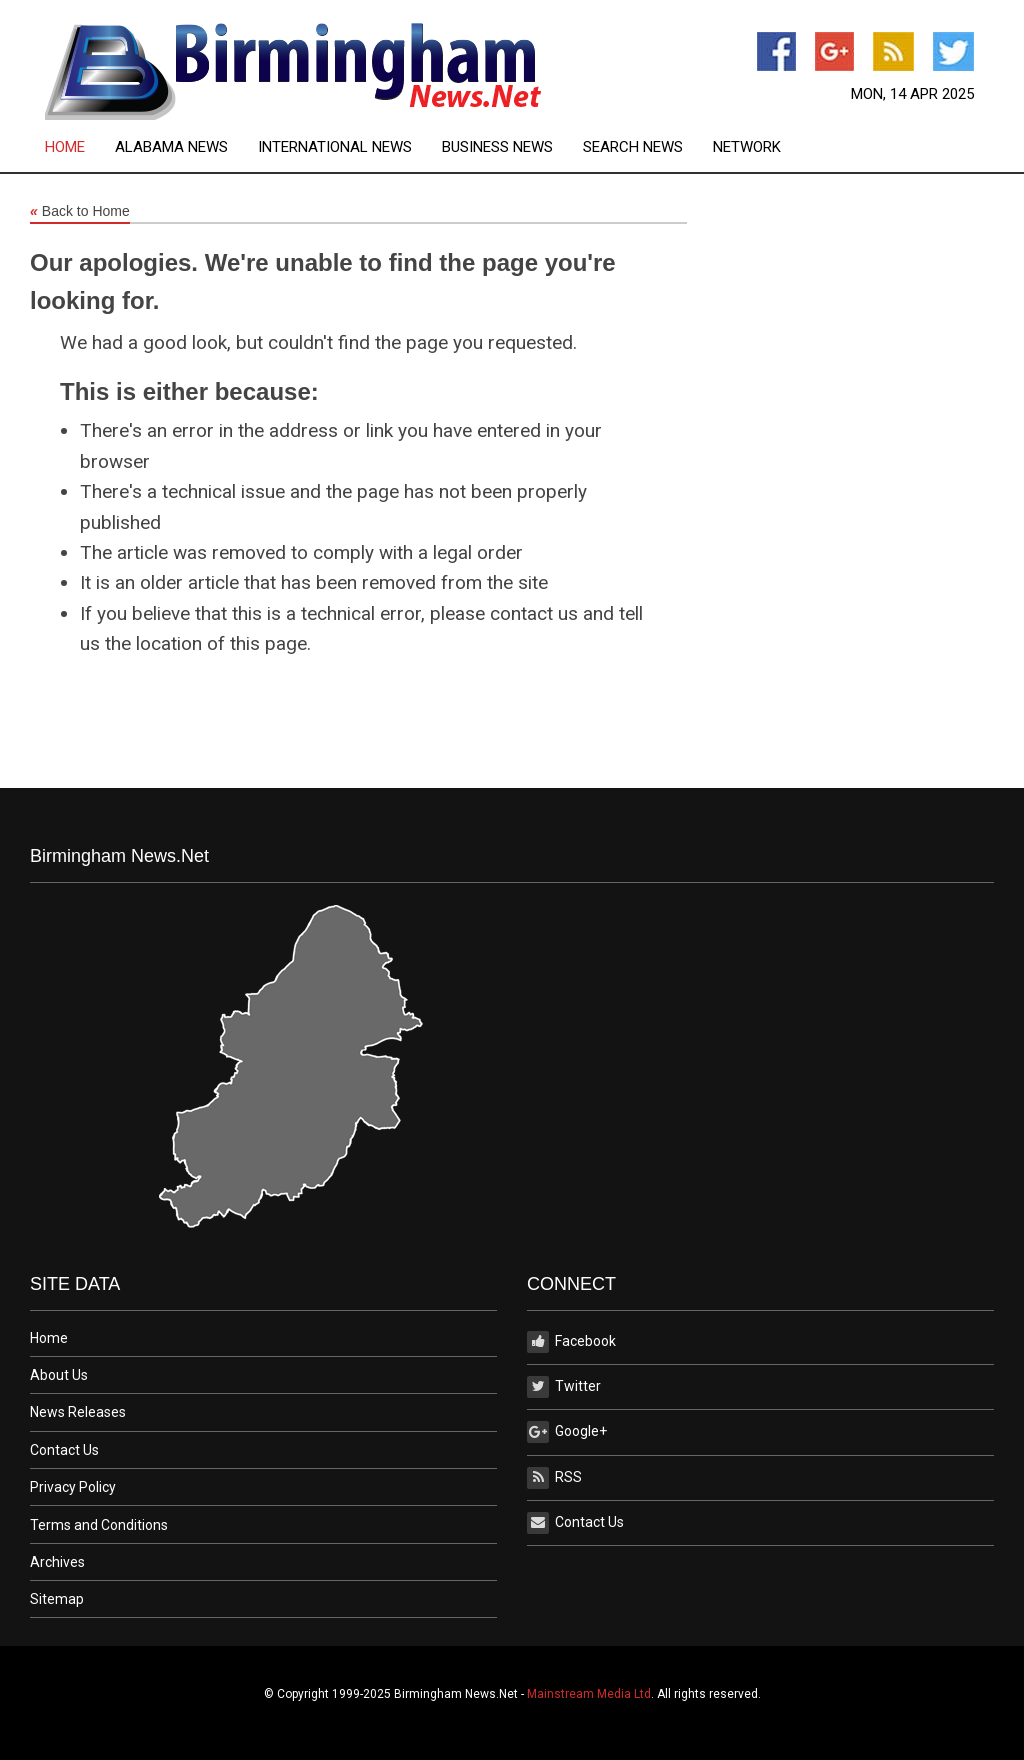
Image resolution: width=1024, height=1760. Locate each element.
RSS (554, 1478)
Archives (57, 1562)
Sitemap (57, 1599)
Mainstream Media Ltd (589, 1694)
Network (747, 147)
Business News (497, 147)
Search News (633, 147)
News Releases (78, 1412)
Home (65, 147)
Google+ (567, 1432)
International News (335, 147)
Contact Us (64, 1450)
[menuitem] (80, 147)
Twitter (564, 1387)
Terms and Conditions (99, 1525)
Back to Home (80, 212)
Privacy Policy (73, 1487)
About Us (59, 1375)
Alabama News (171, 147)
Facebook (571, 1342)
